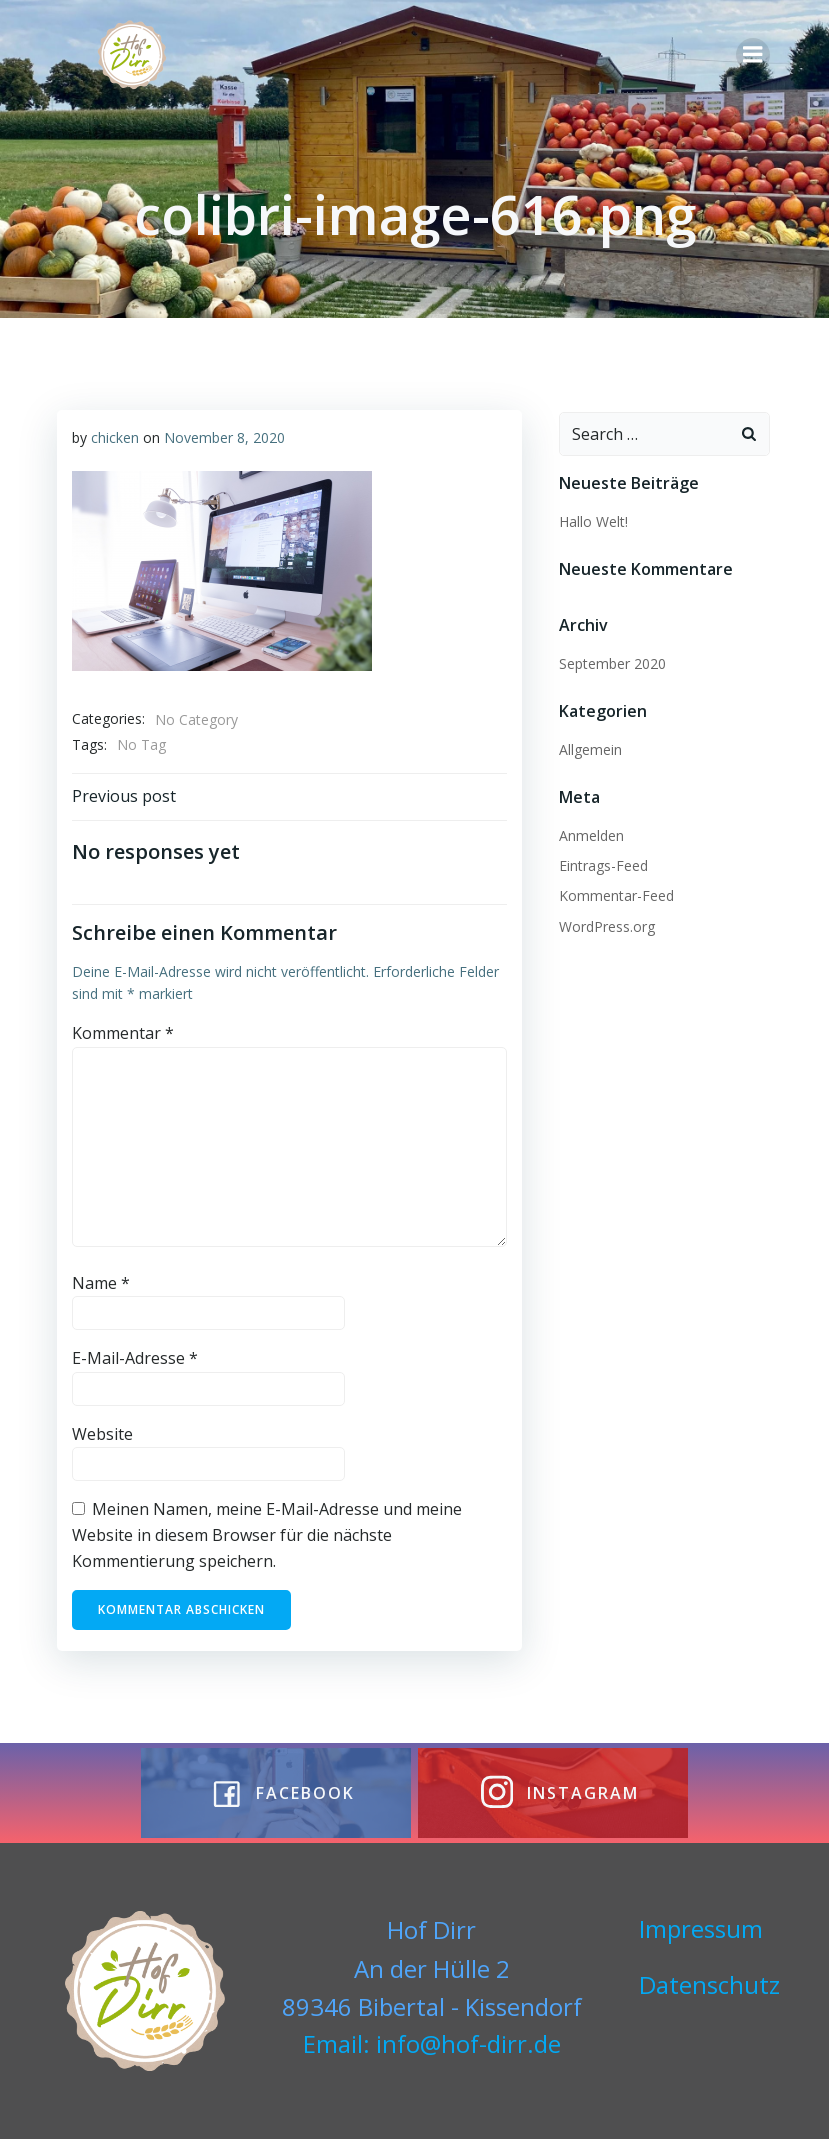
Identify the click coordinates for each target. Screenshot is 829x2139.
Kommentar (121, 1031)
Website (100, 1432)
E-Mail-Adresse (133, 1356)
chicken (113, 435)
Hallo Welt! (589, 517)
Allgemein (586, 744)
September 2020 (608, 658)
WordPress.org (603, 921)
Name (99, 1280)
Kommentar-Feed (612, 891)
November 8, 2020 (222, 435)
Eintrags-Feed (599, 861)
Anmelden (587, 830)
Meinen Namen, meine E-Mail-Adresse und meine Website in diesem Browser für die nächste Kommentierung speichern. (265, 1532)
